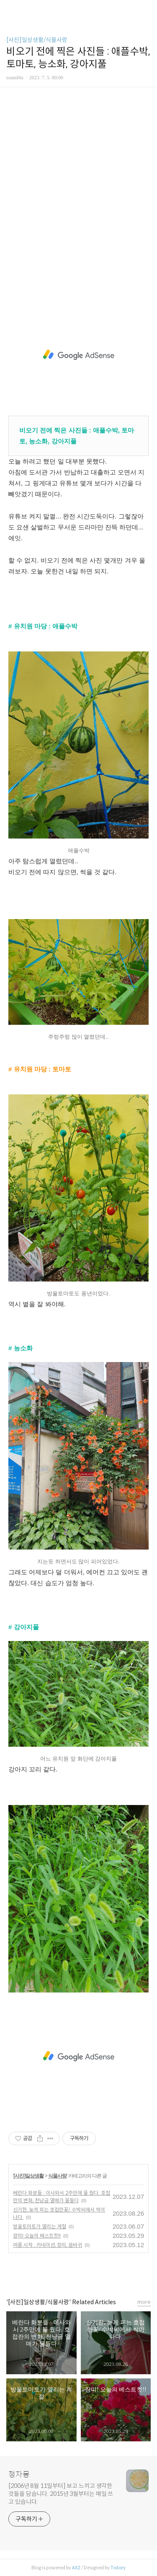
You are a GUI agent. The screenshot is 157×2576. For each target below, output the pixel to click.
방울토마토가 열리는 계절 (39, 2226)
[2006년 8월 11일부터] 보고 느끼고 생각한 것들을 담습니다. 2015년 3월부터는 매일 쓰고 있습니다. (60, 2494)
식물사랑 (57, 2176)
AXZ (76, 2568)
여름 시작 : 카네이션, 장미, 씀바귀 (47, 2245)
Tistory (118, 2568)
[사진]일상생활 (28, 2176)
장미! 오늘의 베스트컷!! (37, 2235)
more (144, 2301)
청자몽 (19, 2474)
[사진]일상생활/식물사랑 (36, 40)
